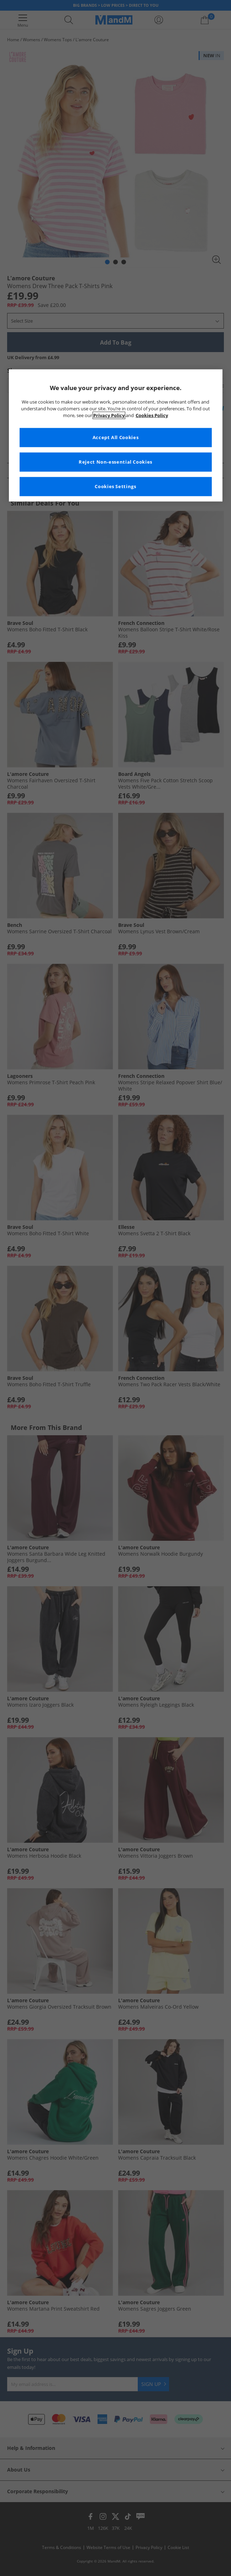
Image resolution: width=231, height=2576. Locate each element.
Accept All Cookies (115, 437)
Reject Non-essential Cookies (115, 462)
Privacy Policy (109, 415)
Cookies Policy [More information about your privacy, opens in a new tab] (152, 415)
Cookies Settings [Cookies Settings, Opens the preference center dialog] (115, 487)
